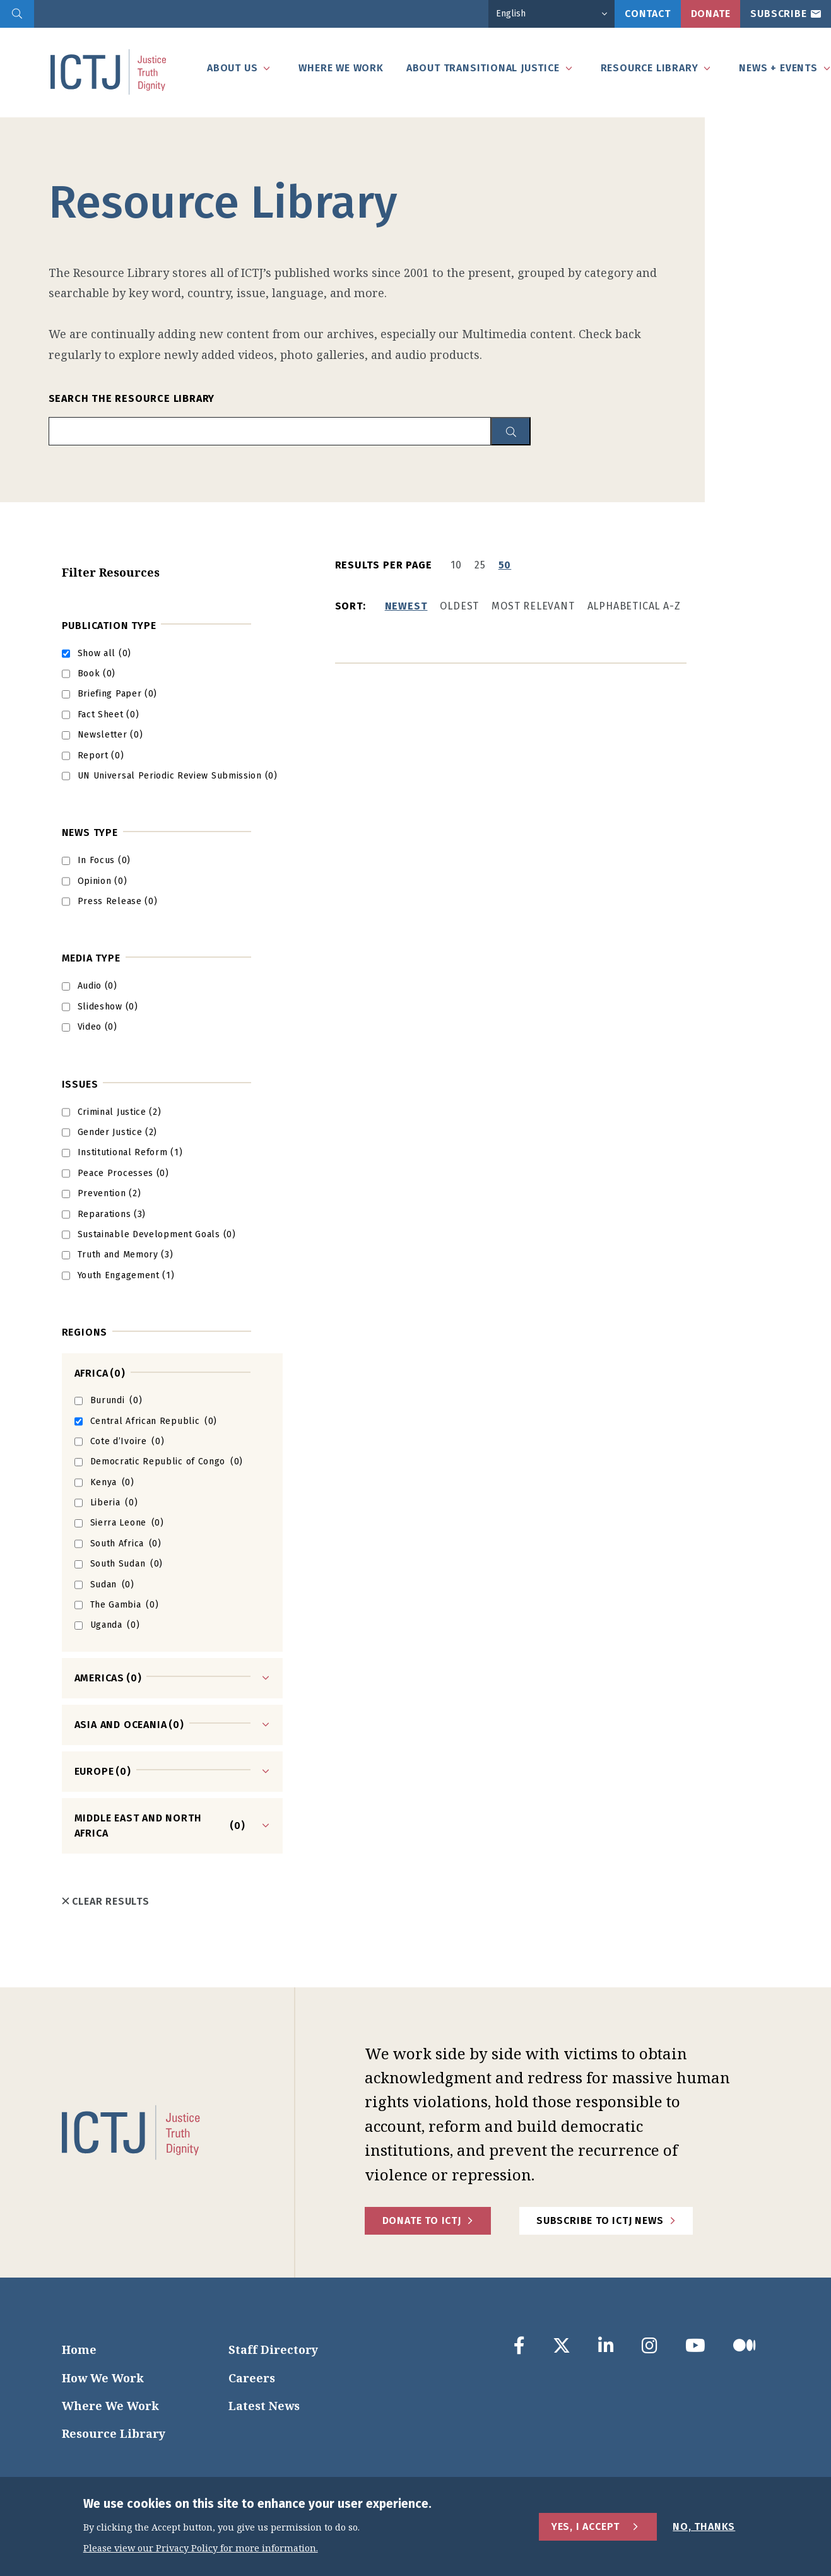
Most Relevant (533, 606)
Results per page (383, 565)
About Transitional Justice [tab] (483, 68)
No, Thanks (704, 2526)
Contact (648, 14)
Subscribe (778, 14)
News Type (90, 832)
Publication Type (109, 626)
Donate (711, 14)
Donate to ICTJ (421, 2220)
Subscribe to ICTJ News (600, 2220)
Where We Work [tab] (340, 68)
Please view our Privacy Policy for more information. (200, 2548)
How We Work (103, 2377)
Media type (91, 958)
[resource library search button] (511, 431)
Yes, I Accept (585, 2526)
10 (456, 565)
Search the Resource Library (132, 398)
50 (505, 565)
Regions (85, 1332)
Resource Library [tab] (649, 68)
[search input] (270, 431)
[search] (17, 14)
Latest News (264, 2405)
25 (480, 565)
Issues (80, 1084)
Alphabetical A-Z (634, 606)
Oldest (459, 606)
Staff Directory (273, 2349)
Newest (406, 606)
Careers (251, 2377)
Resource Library (113, 2433)
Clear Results (106, 1901)
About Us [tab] (232, 68)
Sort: (350, 606)
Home (79, 2349)
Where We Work (110, 2405)
